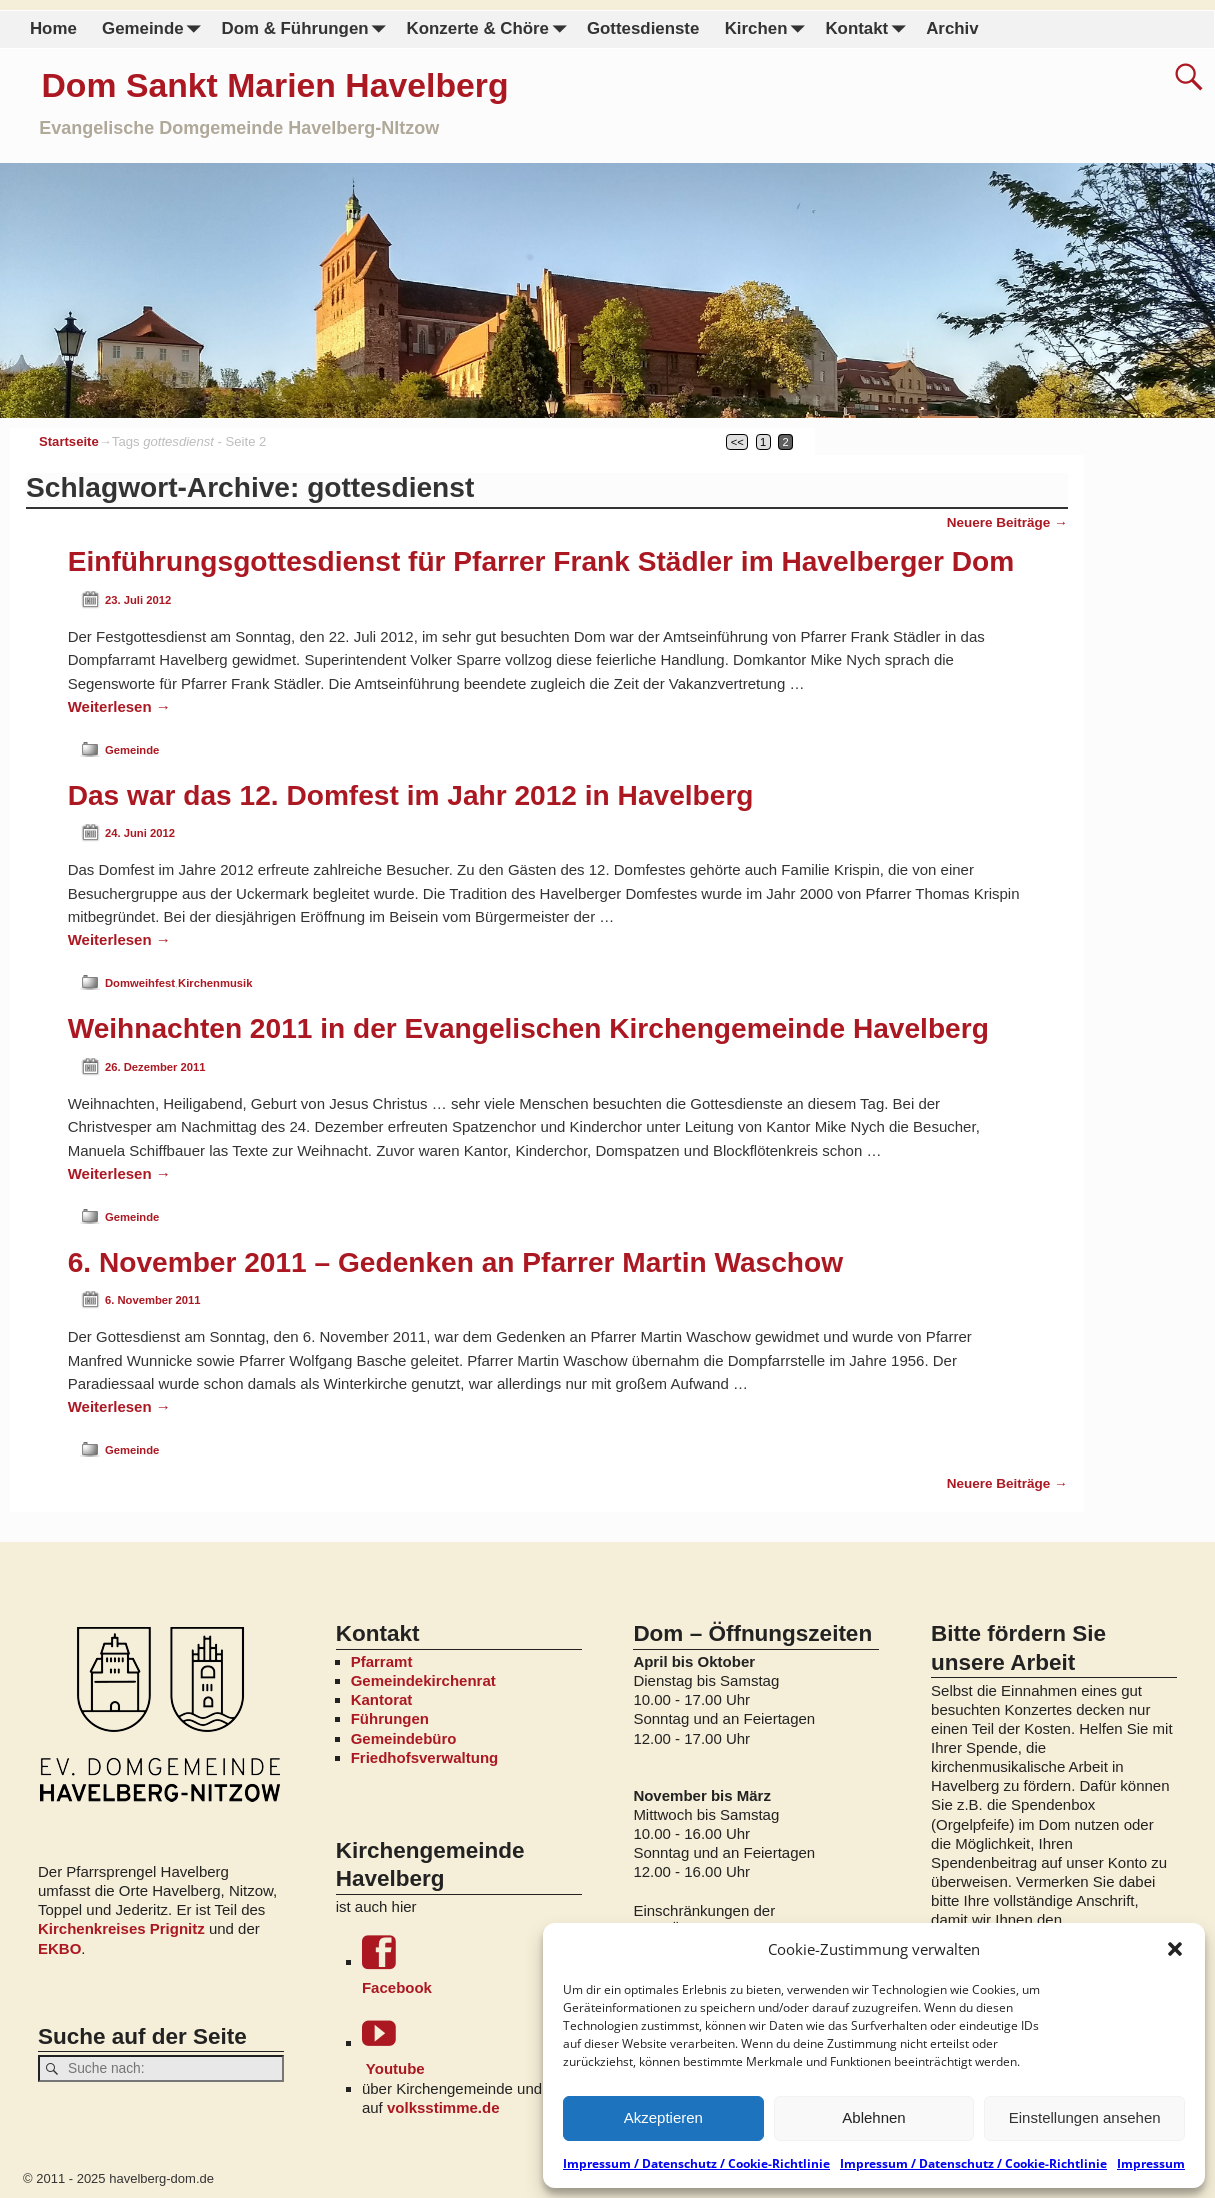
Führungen (390, 1718)
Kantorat (382, 1699)
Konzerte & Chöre (490, 29)
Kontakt (869, 29)
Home (53, 28)
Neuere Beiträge (1007, 522)
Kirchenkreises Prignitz (121, 1928)
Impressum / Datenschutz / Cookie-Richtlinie (696, 2163)
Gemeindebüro (404, 1738)
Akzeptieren (663, 2117)
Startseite (69, 441)
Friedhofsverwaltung (425, 1757)
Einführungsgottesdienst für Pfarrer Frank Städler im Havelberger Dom (541, 561)
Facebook (472, 1965)
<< (737, 442)
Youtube (472, 2046)
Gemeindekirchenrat (423, 1680)
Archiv (952, 28)
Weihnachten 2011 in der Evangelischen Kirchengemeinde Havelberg (528, 1028)
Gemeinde (155, 29)
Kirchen (768, 29)
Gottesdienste (643, 28)
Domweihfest (140, 983)
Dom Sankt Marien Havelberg (275, 85)
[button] (1175, 1949)
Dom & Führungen (307, 29)
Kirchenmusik (215, 983)
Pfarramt (382, 1661)
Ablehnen (873, 2117)
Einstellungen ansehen (1085, 2117)
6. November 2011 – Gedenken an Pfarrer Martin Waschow (455, 1262)
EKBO (59, 1948)
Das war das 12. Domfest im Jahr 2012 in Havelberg (411, 795)
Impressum (1151, 2163)
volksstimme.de (443, 2107)
